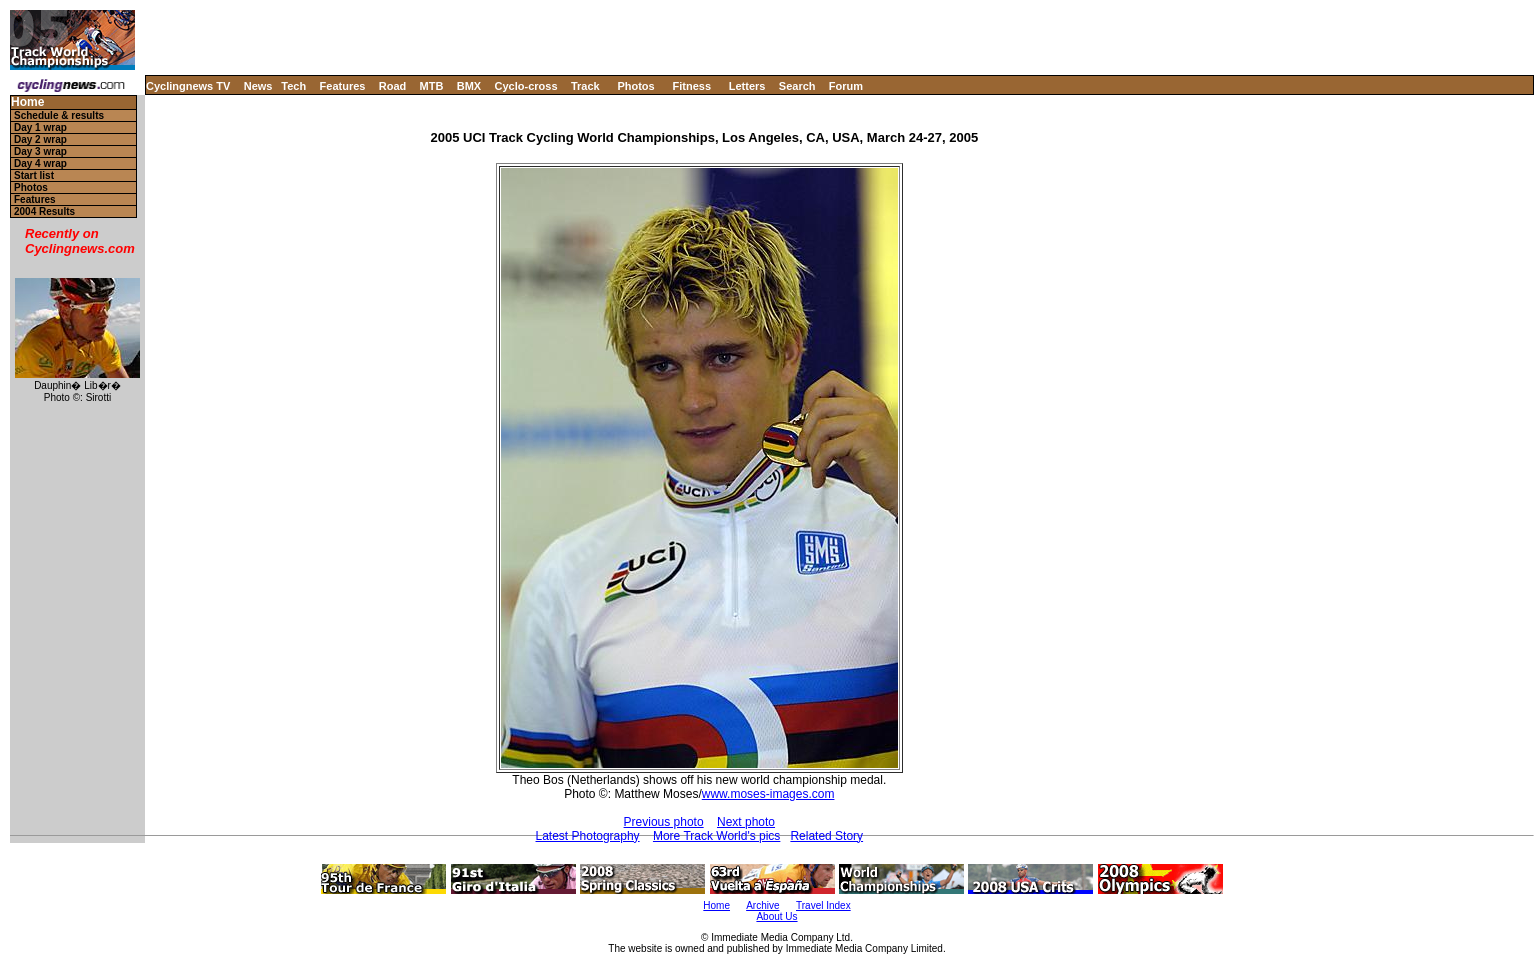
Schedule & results (59, 115)
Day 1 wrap (40, 127)
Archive (762, 905)
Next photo (746, 822)
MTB (432, 86)
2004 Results (44, 211)
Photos (635, 86)
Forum (846, 86)
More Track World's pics (716, 836)
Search (797, 86)
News (258, 86)
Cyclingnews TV (188, 86)
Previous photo (664, 822)
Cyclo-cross (526, 86)
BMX (469, 86)
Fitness (691, 86)
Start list (34, 175)
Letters (747, 86)
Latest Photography (588, 836)
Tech (293, 86)
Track (585, 86)
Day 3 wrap (40, 151)
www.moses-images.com (768, 794)
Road (393, 86)
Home (27, 102)
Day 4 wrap (40, 163)
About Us (776, 916)
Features (343, 86)
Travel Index (823, 905)
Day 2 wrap (40, 139)
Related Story (826, 836)
